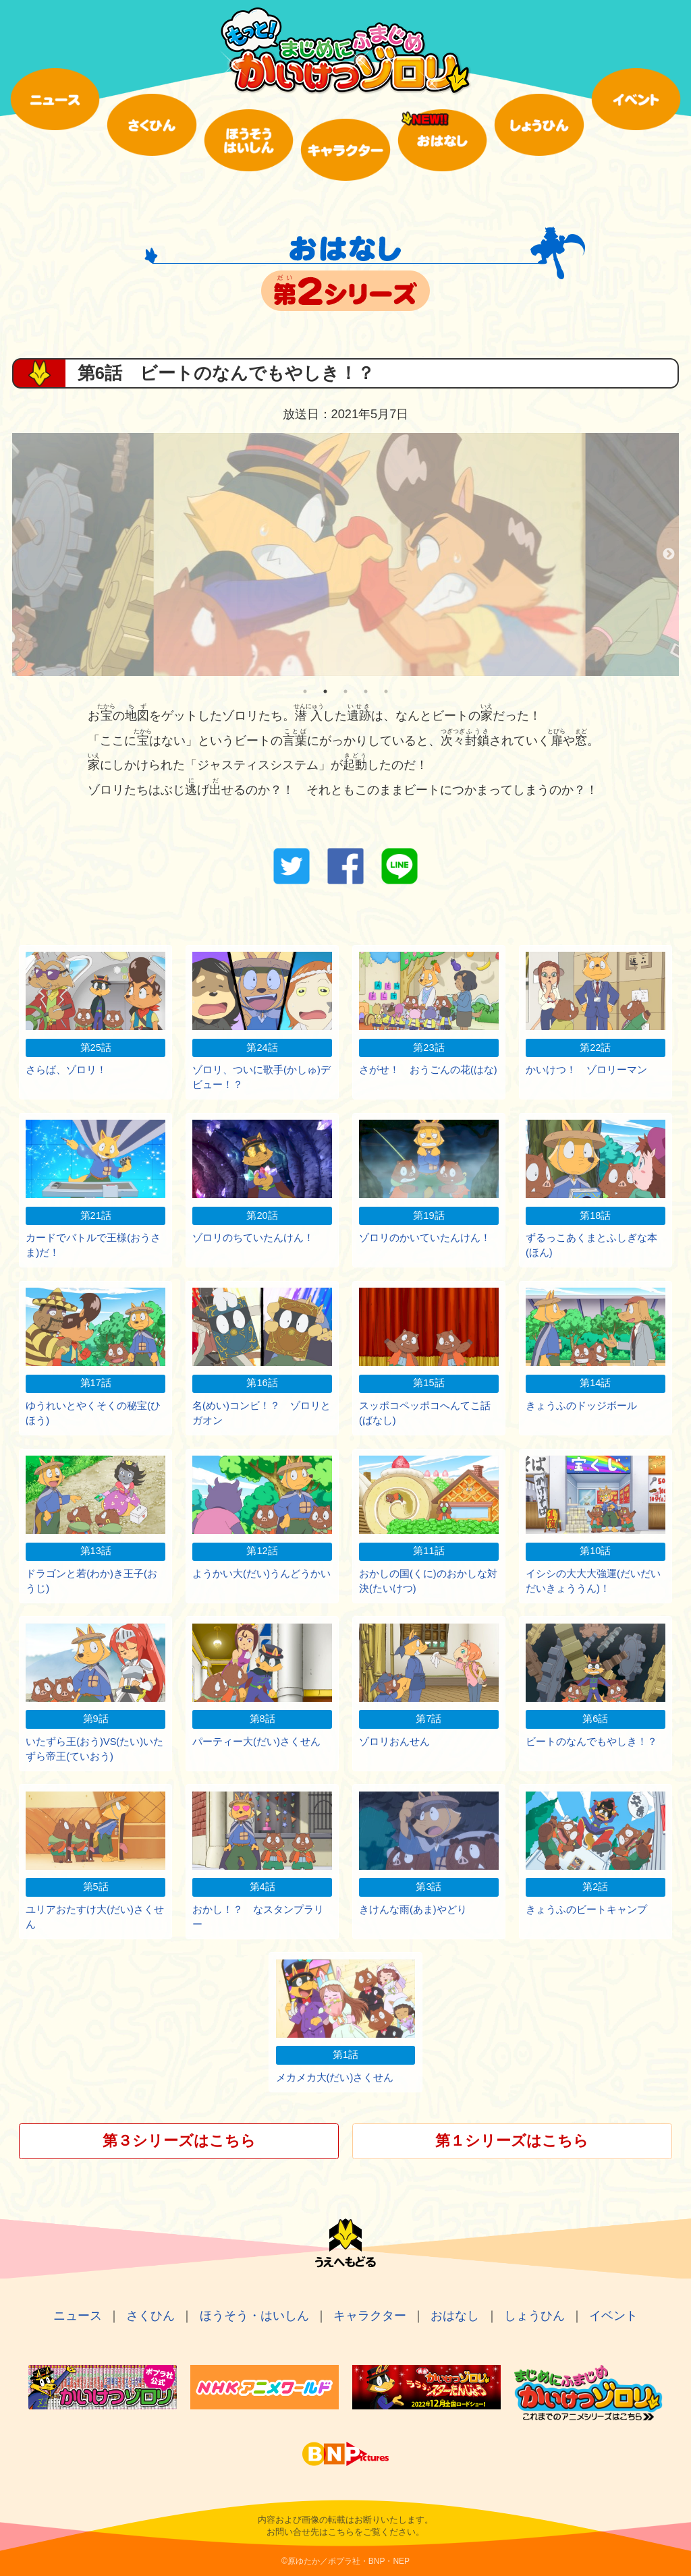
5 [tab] (386, 691)
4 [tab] (365, 691)
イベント (613, 2315)
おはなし (455, 2315)
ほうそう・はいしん (254, 2315)
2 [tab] (325, 691)
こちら (341, 2532)
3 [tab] (345, 691)
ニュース (77, 2315)
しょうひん (534, 2315)
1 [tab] (305, 691)
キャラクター (369, 2315)
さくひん (150, 2315)
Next (668, 554)
